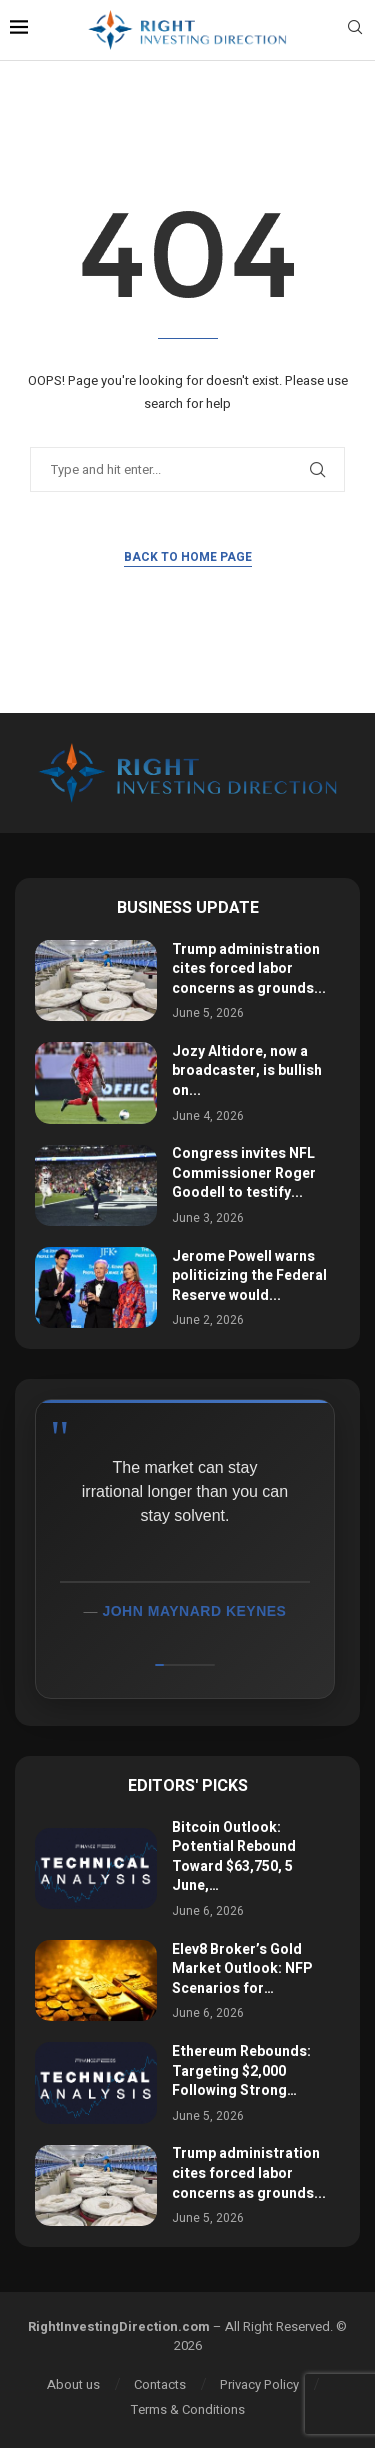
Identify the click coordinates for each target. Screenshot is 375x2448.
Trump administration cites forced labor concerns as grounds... (249, 969)
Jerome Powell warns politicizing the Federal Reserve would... (249, 1276)
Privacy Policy (259, 2384)
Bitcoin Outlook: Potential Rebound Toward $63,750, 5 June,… (234, 1857)
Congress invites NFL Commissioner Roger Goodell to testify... (244, 1173)
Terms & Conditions (188, 2409)
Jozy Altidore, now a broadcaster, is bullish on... (247, 1071)
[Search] (355, 30)
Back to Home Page (188, 557)
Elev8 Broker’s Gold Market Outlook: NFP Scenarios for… (242, 1969)
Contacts (160, 2384)
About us (73, 2384)
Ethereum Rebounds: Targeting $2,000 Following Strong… (241, 2071)
